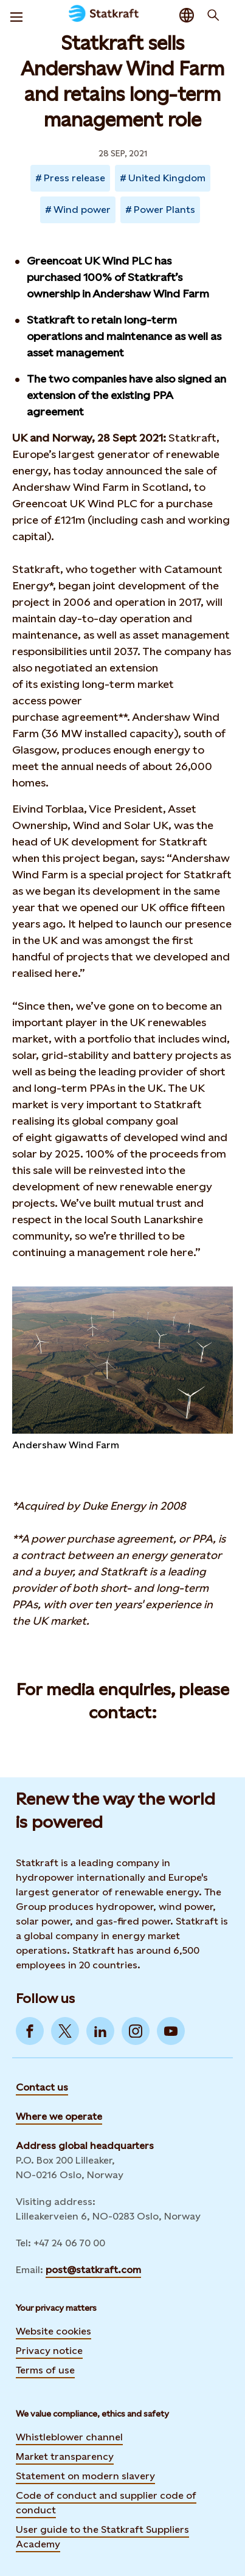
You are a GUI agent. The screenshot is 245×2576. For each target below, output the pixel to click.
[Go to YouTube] (171, 2031)
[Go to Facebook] (30, 2031)
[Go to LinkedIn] (100, 2031)
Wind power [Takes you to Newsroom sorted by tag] (82, 209)
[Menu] (16, 15)
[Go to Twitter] (65, 2031)
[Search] (213, 15)
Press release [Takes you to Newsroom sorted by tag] (74, 178)
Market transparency (65, 2456)
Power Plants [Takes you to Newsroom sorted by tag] (164, 209)
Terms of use (45, 2370)
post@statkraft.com (93, 2270)
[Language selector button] (186, 15)
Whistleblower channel (69, 2437)
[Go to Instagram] (136, 2031)
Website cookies (53, 2331)
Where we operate (59, 2116)
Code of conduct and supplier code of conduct (106, 2503)
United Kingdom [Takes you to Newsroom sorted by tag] (166, 178)
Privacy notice (49, 2350)
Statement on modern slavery (85, 2476)
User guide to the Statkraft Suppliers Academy (102, 2537)
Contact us (42, 2087)
